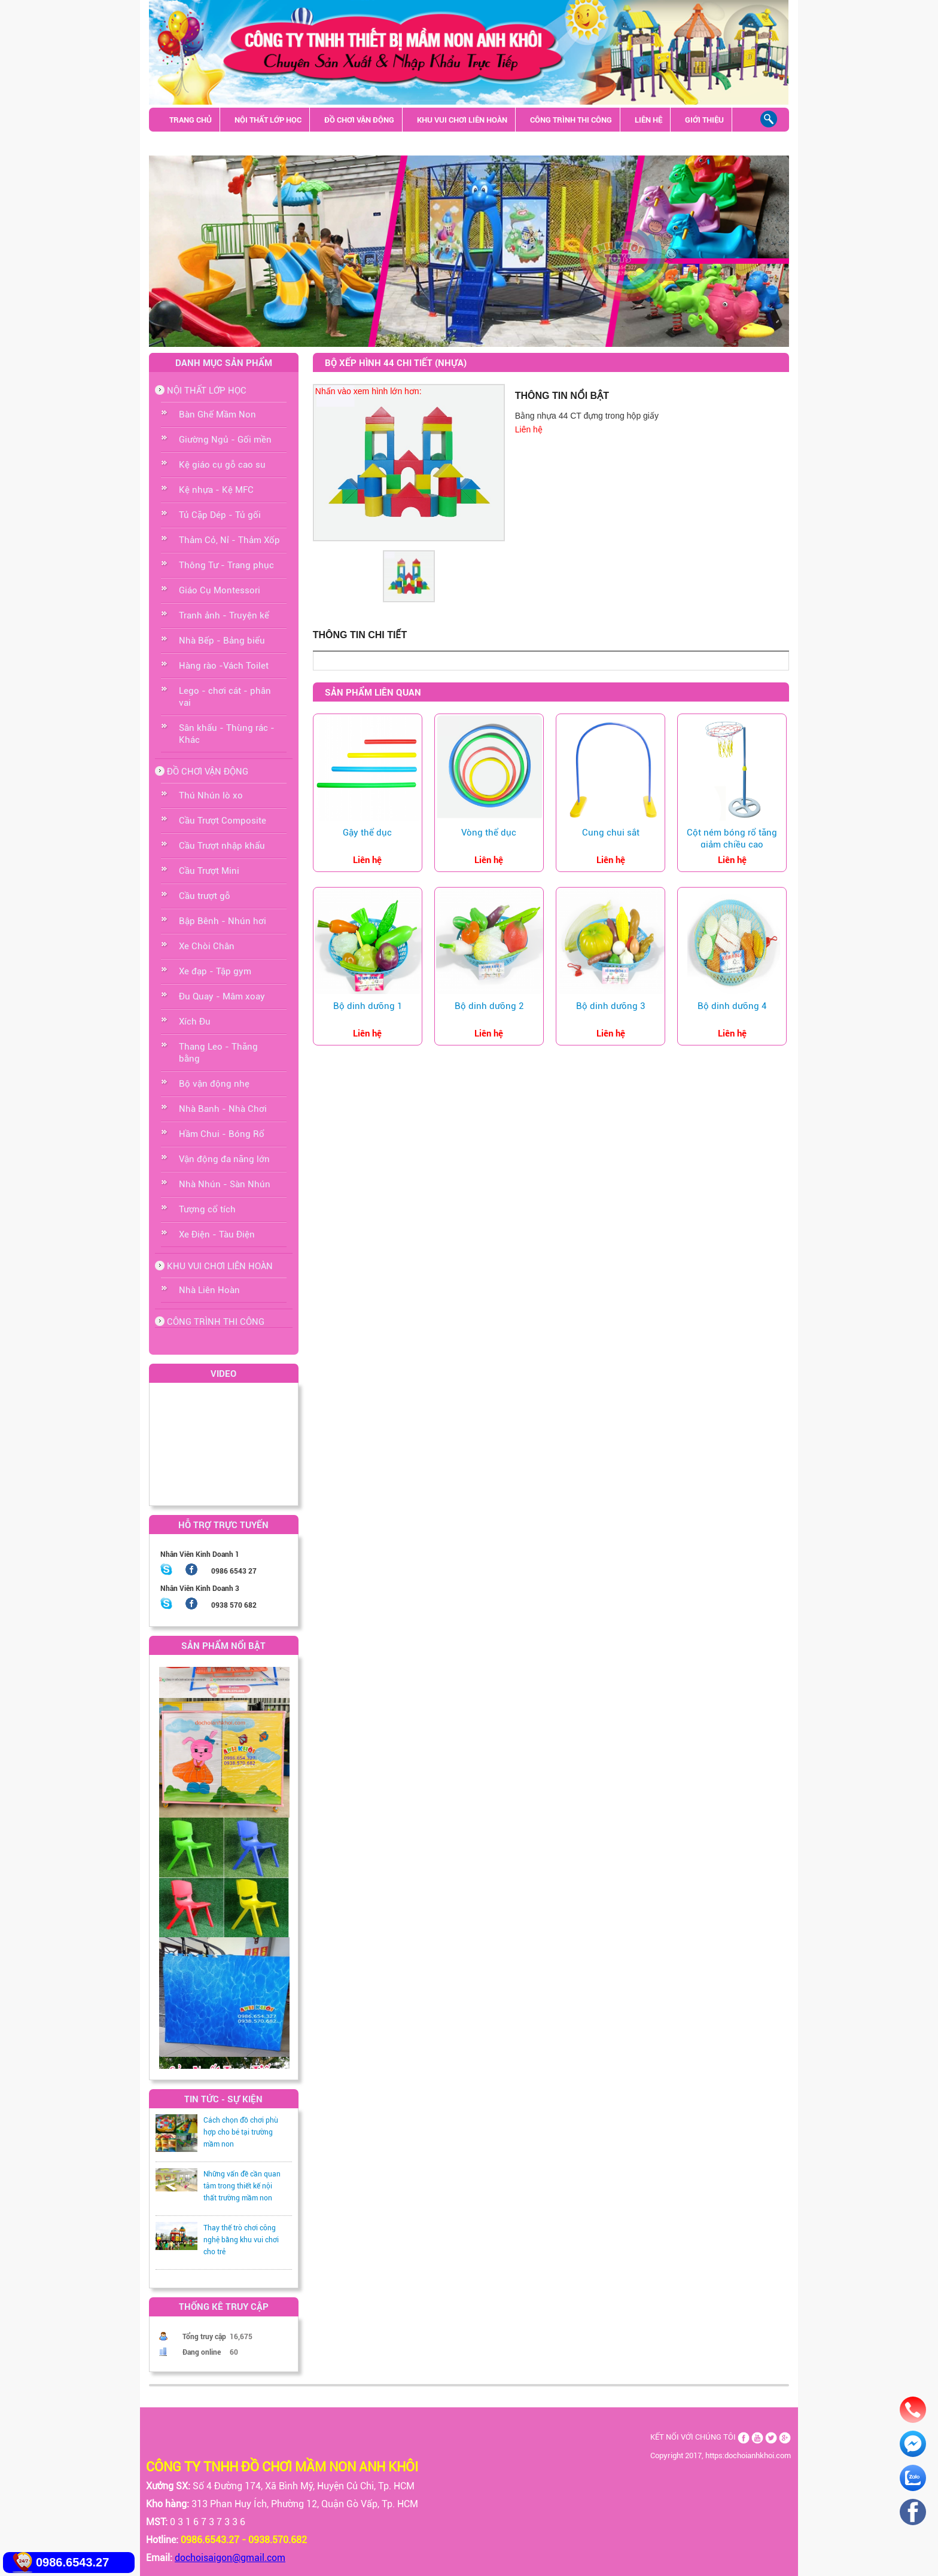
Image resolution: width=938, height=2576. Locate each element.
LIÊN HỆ (648, 119)
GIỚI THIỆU (704, 119)
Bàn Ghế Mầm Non (217, 414)
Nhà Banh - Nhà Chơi (223, 1108)
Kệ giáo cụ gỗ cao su (222, 464)
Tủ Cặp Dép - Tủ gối (220, 515)
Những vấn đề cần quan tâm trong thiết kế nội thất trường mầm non (242, 2186)
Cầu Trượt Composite (222, 820)
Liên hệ (529, 429)
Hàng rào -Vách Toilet (224, 665)
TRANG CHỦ (190, 119)
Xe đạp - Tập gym (215, 971)
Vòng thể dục (488, 832)
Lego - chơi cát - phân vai (225, 696)
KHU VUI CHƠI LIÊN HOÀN (462, 119)
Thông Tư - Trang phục (226, 565)
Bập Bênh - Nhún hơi (222, 921)
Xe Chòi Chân (206, 946)
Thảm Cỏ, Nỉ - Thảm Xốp (229, 540)
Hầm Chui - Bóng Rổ (221, 1134)
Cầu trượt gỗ (204, 896)
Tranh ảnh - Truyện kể (224, 615)
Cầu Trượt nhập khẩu (222, 845)
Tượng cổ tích (207, 1209)
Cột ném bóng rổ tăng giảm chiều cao (732, 838)
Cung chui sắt (610, 832)
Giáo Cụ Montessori (219, 590)
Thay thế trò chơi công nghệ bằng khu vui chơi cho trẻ (241, 2240)
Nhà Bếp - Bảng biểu (222, 640)
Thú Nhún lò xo (211, 795)
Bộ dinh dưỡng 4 (732, 1006)
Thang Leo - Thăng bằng (218, 1052)
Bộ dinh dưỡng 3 (610, 1006)
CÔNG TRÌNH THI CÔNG (571, 119)
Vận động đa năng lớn (224, 1159)
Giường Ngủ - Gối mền (225, 439)
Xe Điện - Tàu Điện (217, 1234)
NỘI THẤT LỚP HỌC (268, 119)
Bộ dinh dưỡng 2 (489, 1006)
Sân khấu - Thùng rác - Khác (225, 143)
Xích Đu (195, 1021)
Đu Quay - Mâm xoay (222, 996)
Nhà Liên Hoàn (209, 1290)
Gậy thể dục (367, 832)
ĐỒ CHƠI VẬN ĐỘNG (359, 119)
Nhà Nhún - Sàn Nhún (224, 1184)
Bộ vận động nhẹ (214, 1083)
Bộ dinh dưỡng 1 (367, 1006)
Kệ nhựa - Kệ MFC (216, 489)
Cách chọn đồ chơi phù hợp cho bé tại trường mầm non (240, 2132)
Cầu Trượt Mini (209, 870)
